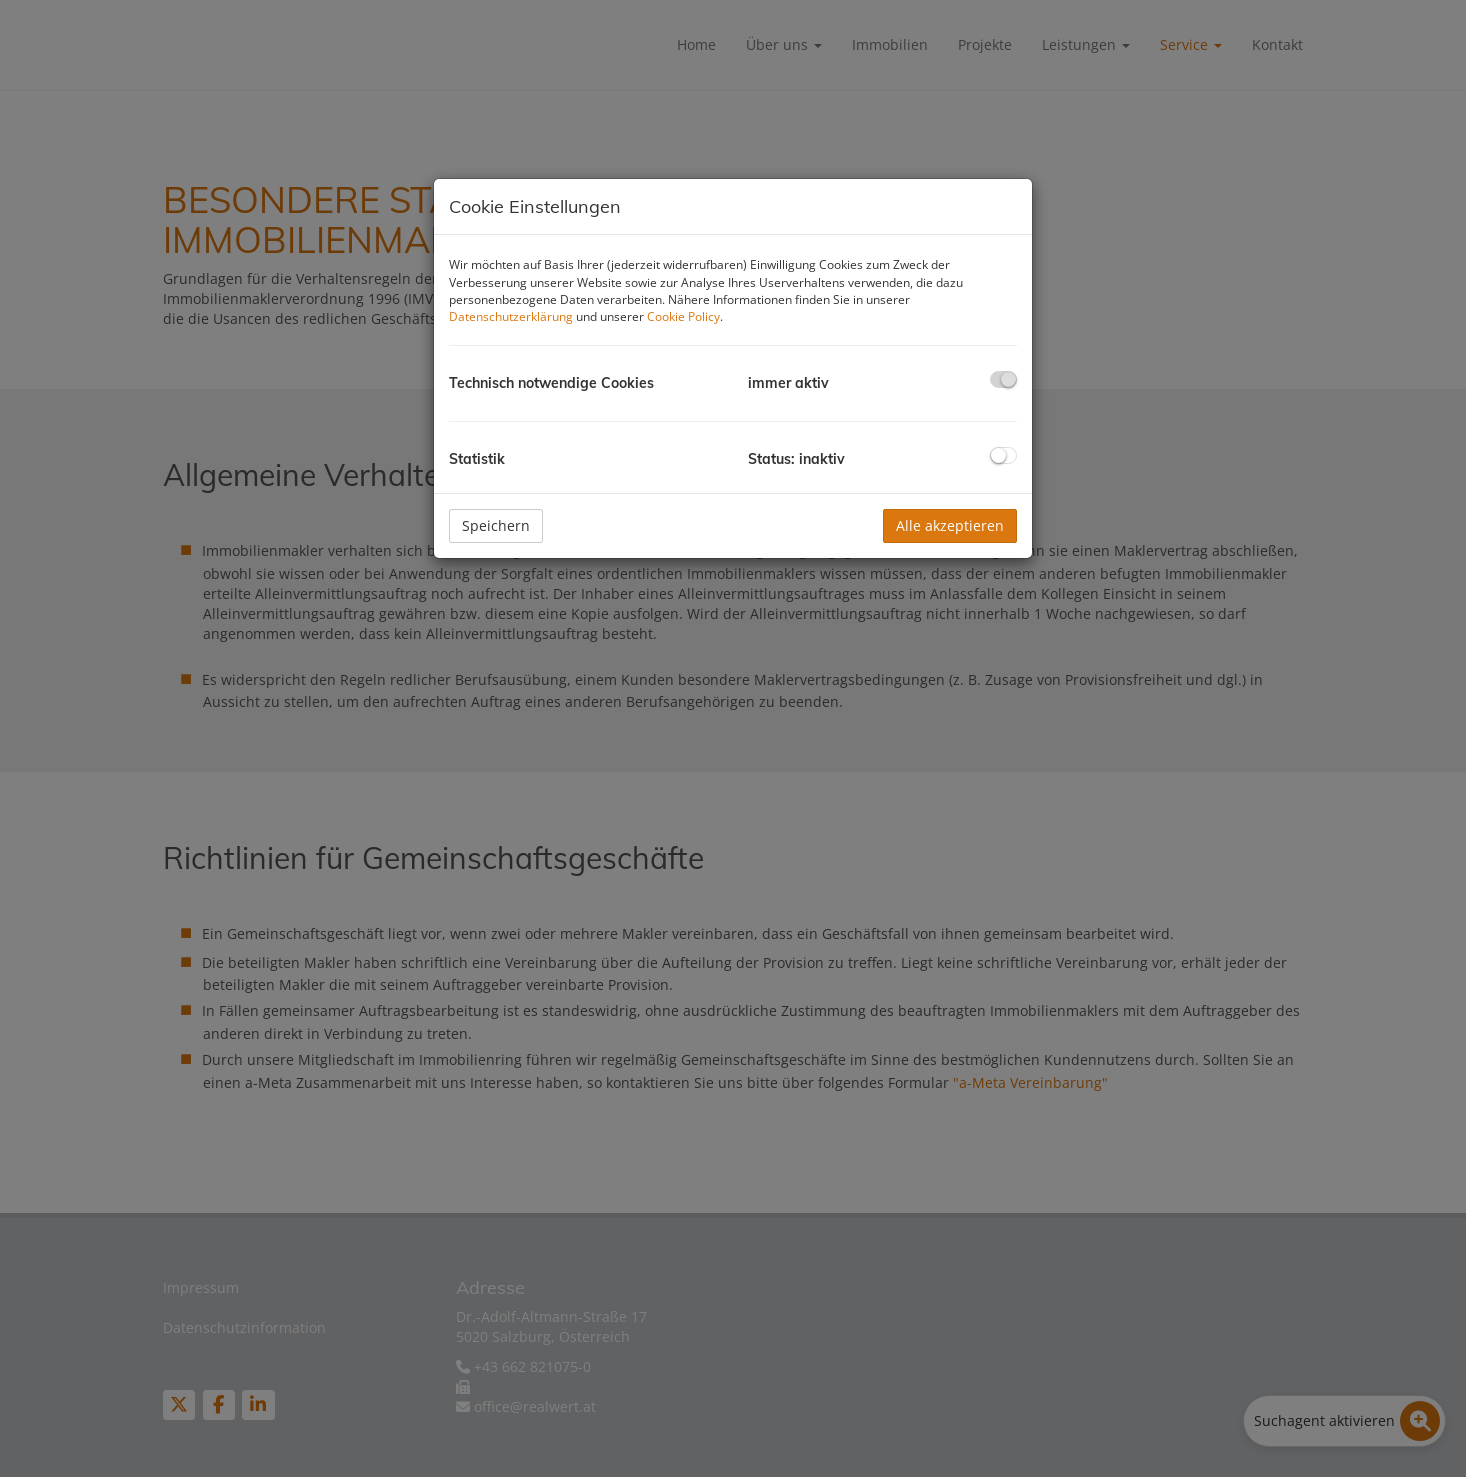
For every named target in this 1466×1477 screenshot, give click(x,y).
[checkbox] (1003, 379)
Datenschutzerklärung (511, 316)
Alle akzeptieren (950, 525)
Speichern (496, 525)
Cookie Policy (683, 316)
